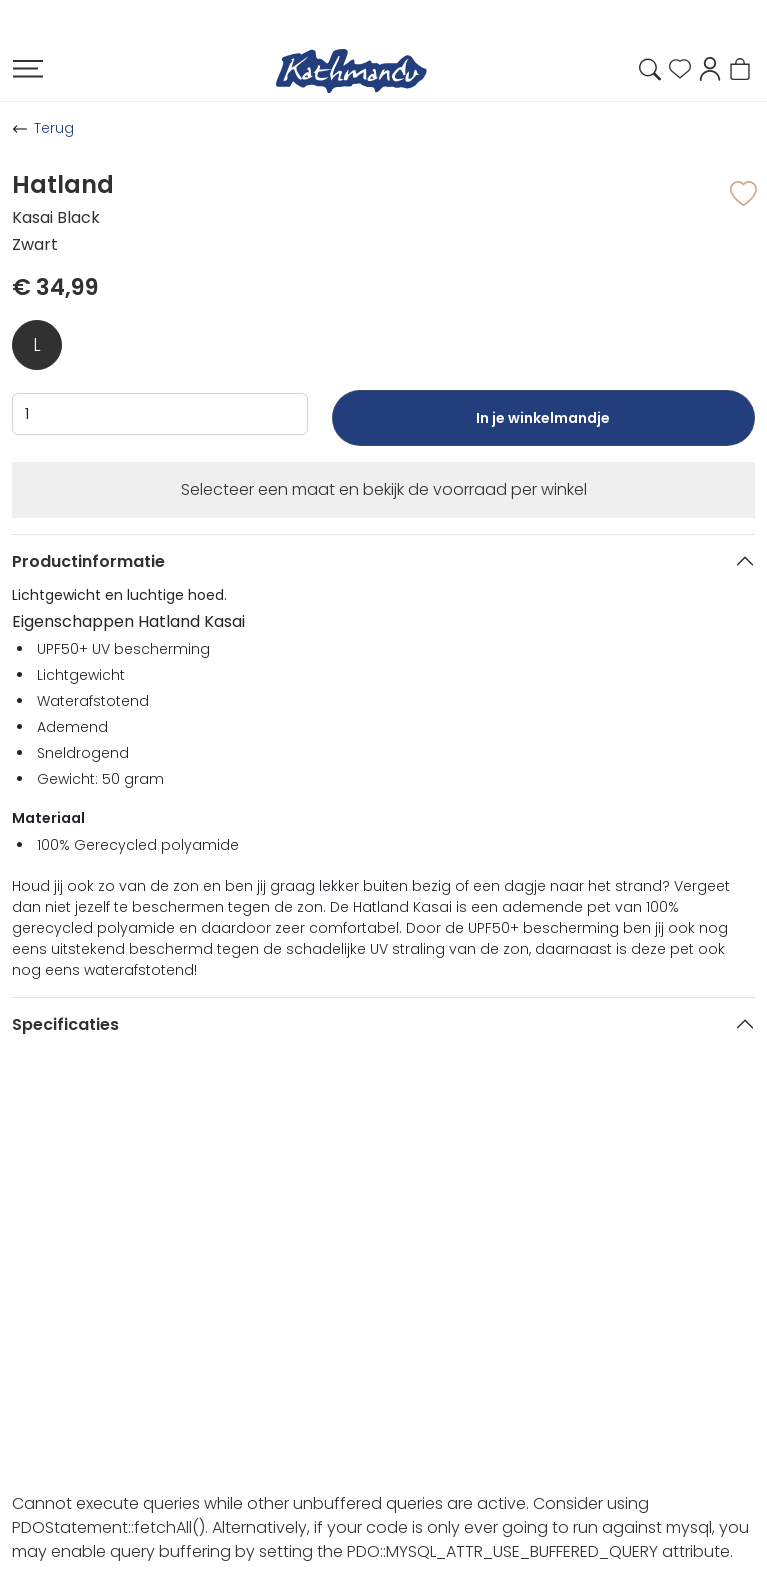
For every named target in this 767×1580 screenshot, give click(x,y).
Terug (54, 128)
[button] (710, 67)
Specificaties (65, 1024)
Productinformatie (88, 561)
